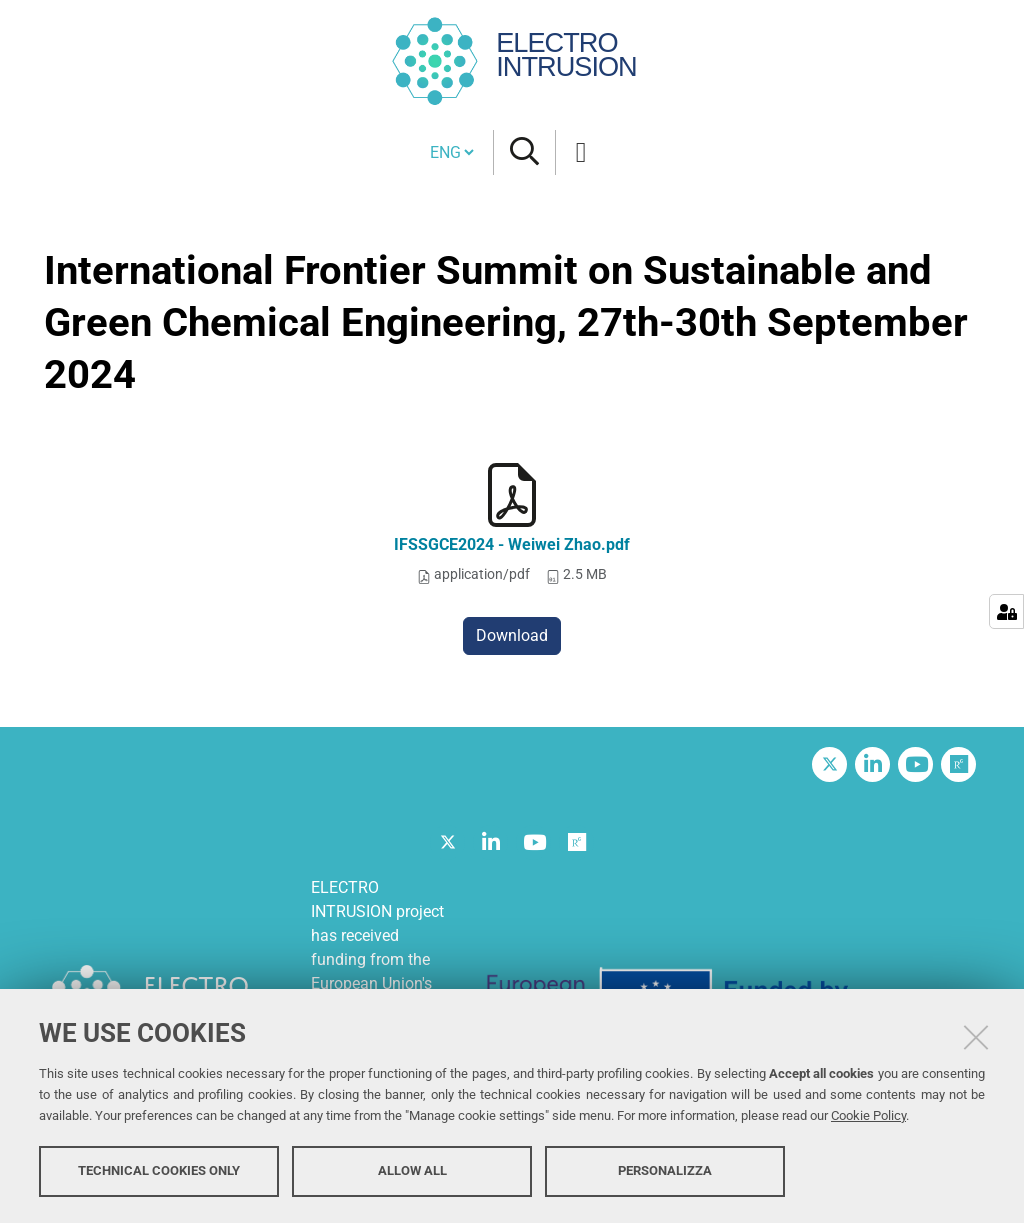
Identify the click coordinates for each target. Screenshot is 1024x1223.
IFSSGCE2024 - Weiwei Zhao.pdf (512, 544)
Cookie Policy (868, 1115)
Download (512, 635)
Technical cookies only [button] (159, 1170)
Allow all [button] (412, 1170)
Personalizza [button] (665, 1170)
